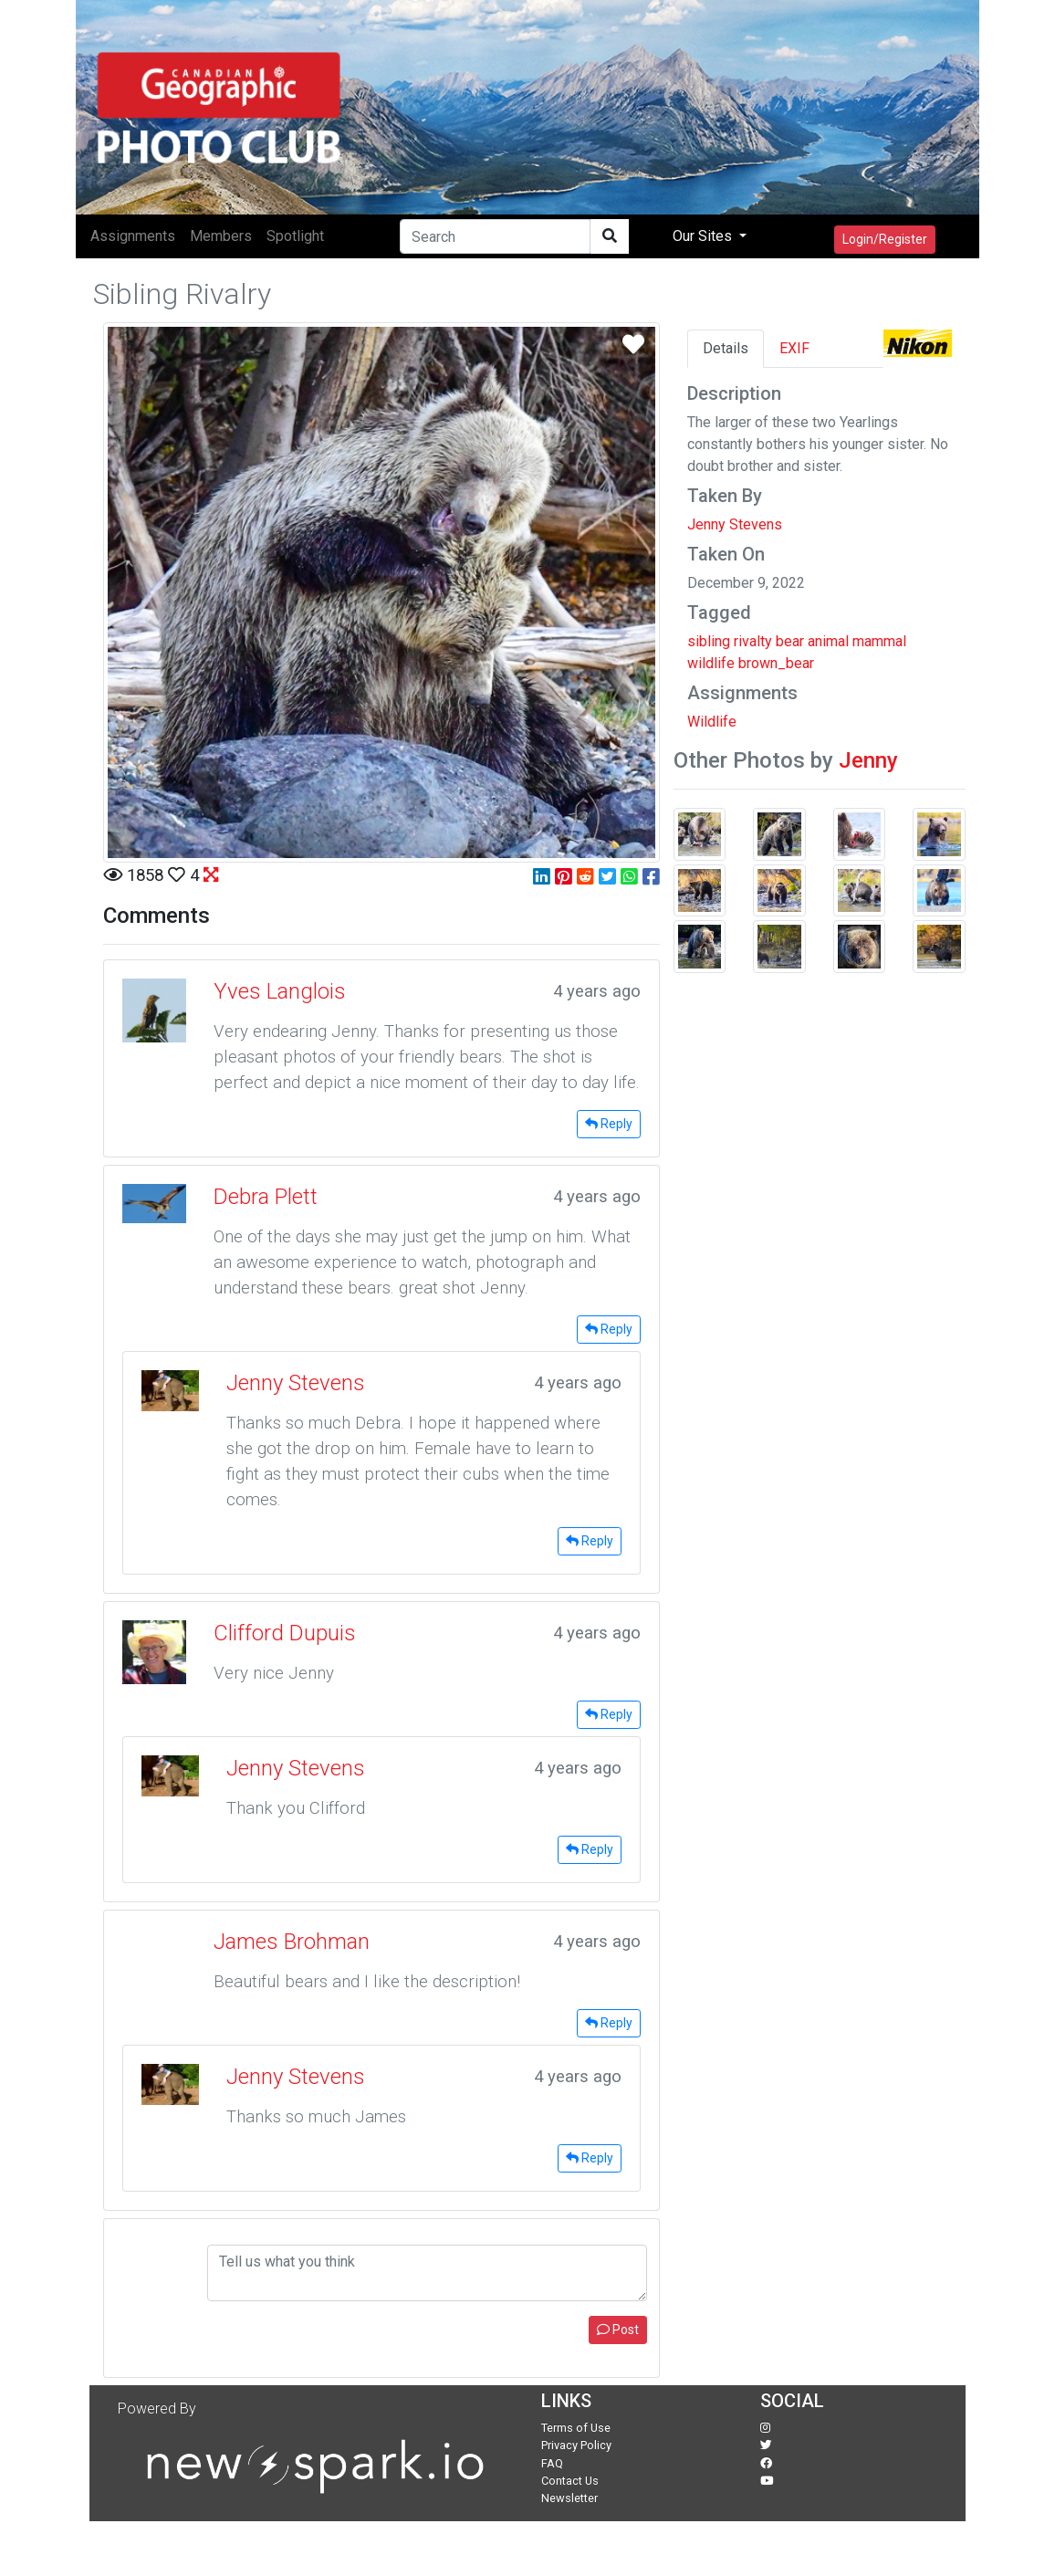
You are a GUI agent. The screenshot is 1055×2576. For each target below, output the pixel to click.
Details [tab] (725, 348)
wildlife (711, 663)
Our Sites (704, 236)
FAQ (552, 2463)
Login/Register (884, 239)
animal (828, 641)
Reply (608, 1123)
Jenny (868, 760)
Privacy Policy (576, 2445)
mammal (879, 641)
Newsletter (569, 2498)
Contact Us (570, 2480)
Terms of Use (576, 2428)
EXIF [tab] (794, 348)
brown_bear (776, 663)
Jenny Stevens (734, 524)
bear (790, 641)
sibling (708, 641)
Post (618, 2329)
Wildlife (711, 721)
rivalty (753, 641)
